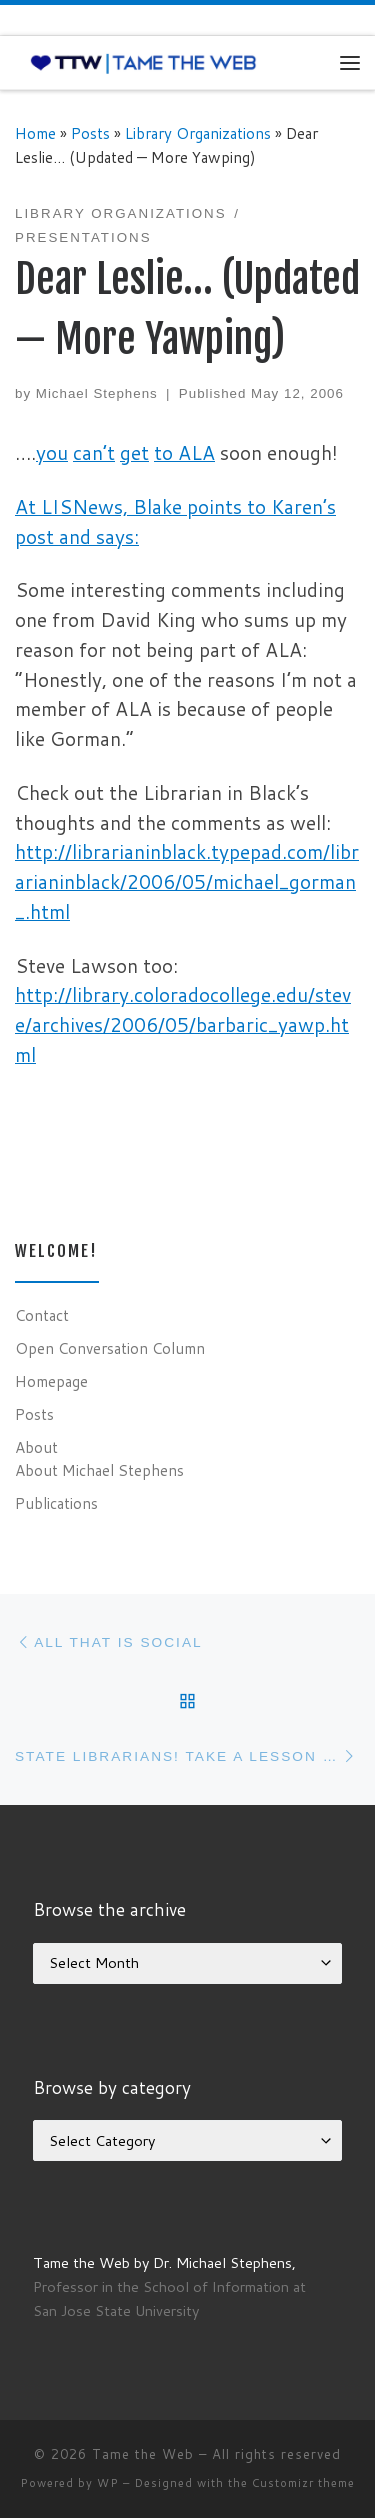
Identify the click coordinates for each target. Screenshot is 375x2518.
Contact (42, 1315)
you (52, 452)
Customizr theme (303, 2483)
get (134, 452)
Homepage (51, 1381)
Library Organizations (198, 133)
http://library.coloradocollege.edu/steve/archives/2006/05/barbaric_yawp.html (183, 1024)
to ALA (184, 452)
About (36, 1447)
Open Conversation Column (110, 1348)
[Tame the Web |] (143, 62)
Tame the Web (143, 2454)
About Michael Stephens (99, 1470)
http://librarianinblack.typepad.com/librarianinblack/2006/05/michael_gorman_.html (187, 881)
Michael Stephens (97, 393)
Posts (90, 133)
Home (35, 133)
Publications (56, 1503)
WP (108, 2483)
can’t (94, 452)
